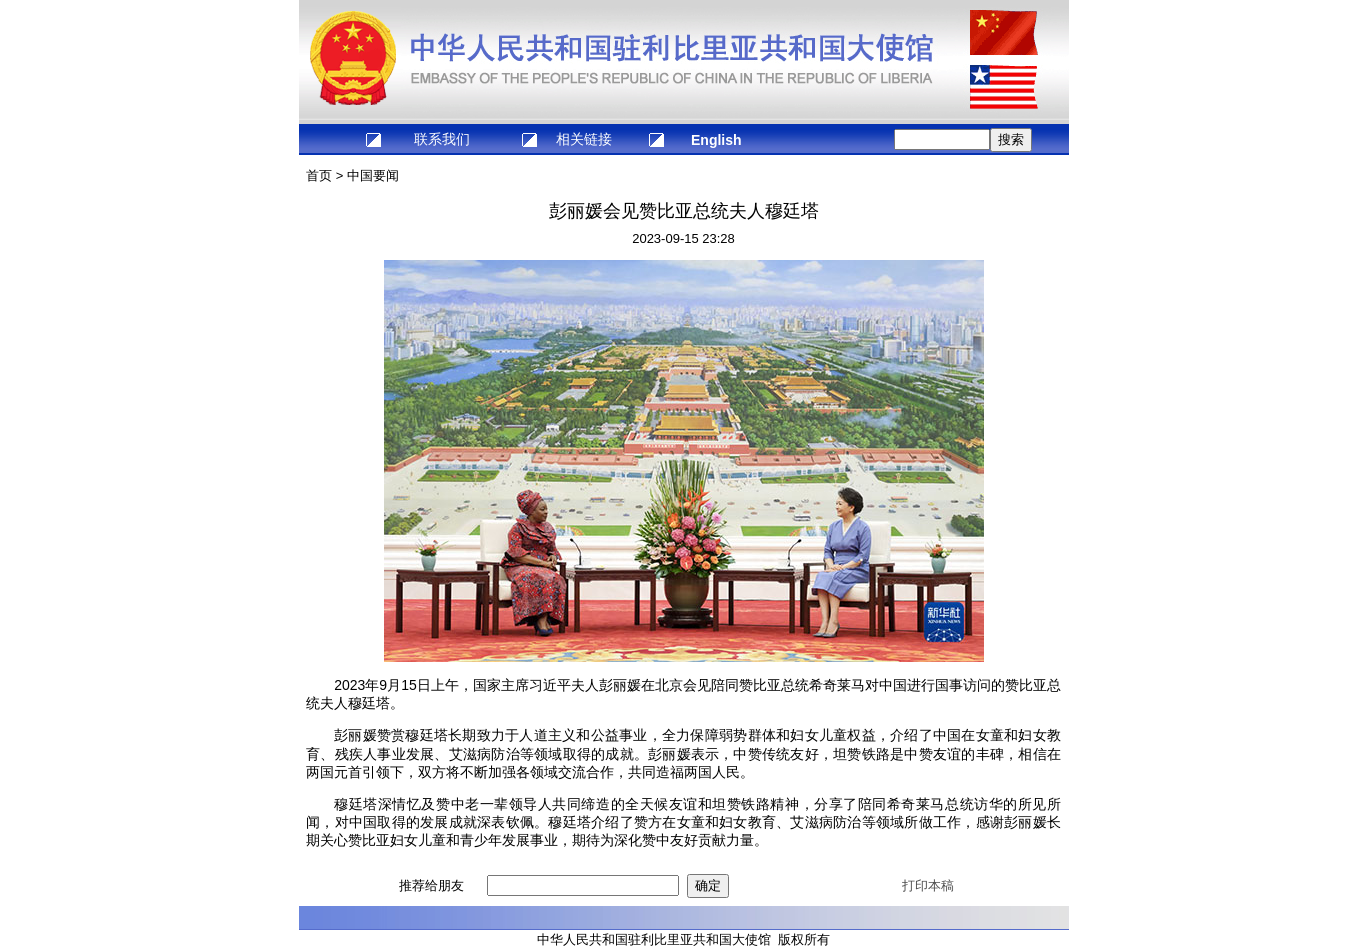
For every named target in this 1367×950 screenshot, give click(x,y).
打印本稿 (928, 885)
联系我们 (442, 139)
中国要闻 (373, 175)
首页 (319, 175)
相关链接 (584, 139)
